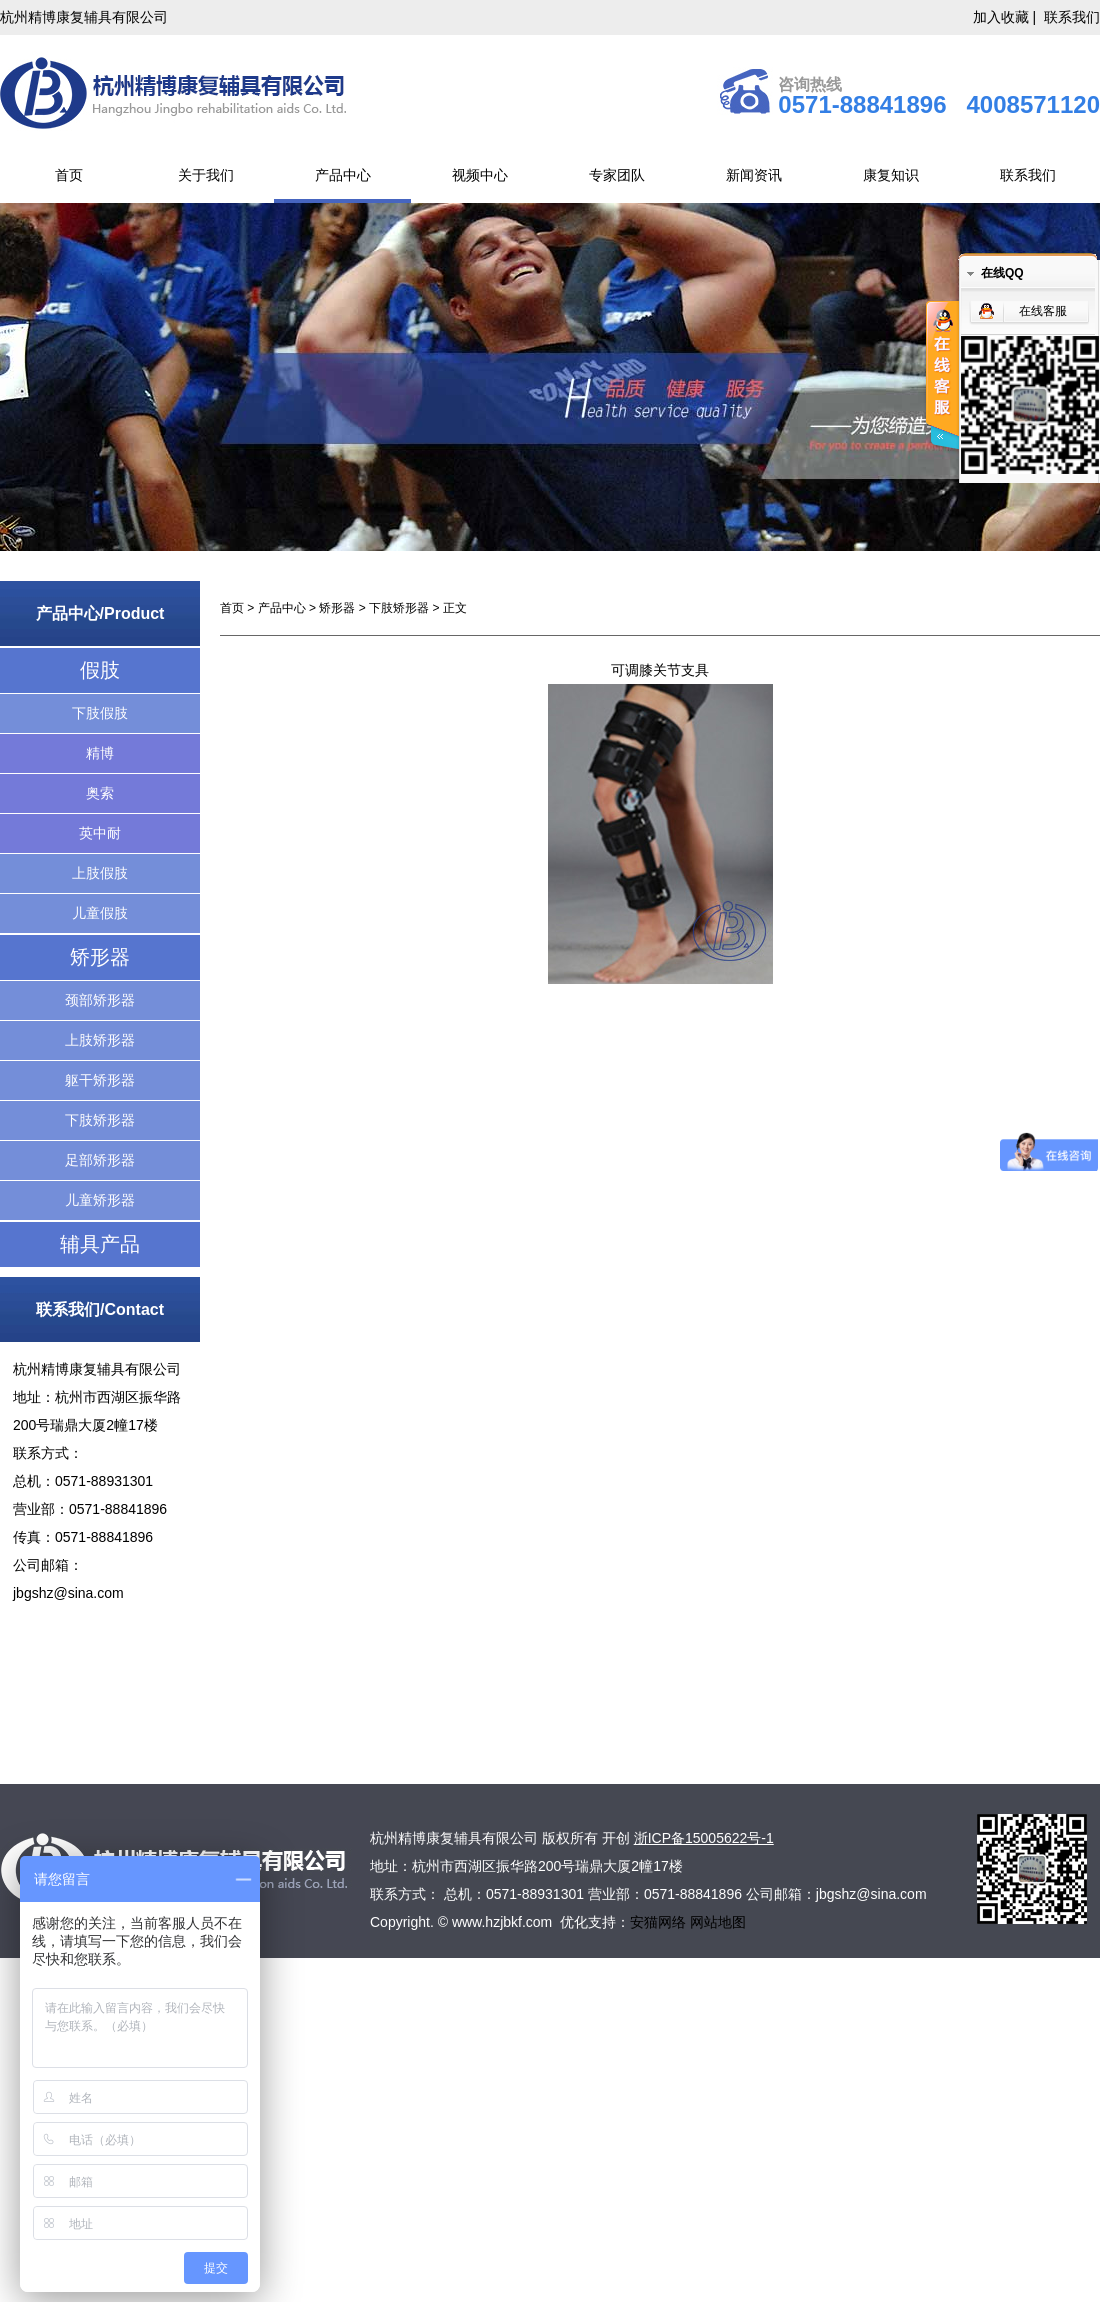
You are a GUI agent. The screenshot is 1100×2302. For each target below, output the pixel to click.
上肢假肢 (100, 873)
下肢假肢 (100, 713)
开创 (616, 1838)
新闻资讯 (754, 175)
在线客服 (1043, 311)
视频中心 (480, 175)
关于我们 (206, 175)
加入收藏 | (1006, 17)
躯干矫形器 (100, 1080)
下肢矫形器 (100, 1120)
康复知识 (891, 175)
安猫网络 (660, 1922)
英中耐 (100, 833)
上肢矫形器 (100, 1040)
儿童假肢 (100, 913)
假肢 (100, 670)
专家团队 (617, 175)
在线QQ (1002, 273)
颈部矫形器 (100, 1000)
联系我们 (1072, 17)
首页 (69, 175)
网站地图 (718, 1922)
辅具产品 (100, 1244)
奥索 (100, 793)
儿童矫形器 (100, 1200)
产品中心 (343, 175)
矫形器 (100, 957)
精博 (100, 753)
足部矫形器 (100, 1160)
